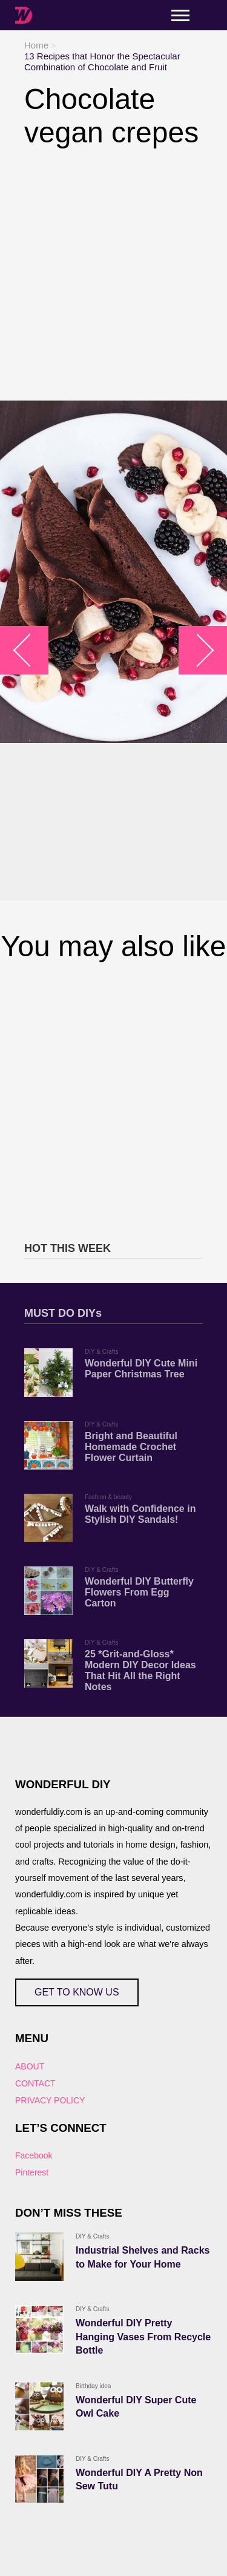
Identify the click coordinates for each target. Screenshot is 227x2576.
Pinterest (31, 2172)
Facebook (33, 2155)
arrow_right (197, 650)
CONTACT (35, 2083)
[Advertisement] (113, 274)
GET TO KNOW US (77, 1992)
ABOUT (29, 2066)
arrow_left (30, 650)
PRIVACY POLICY (50, 2100)
